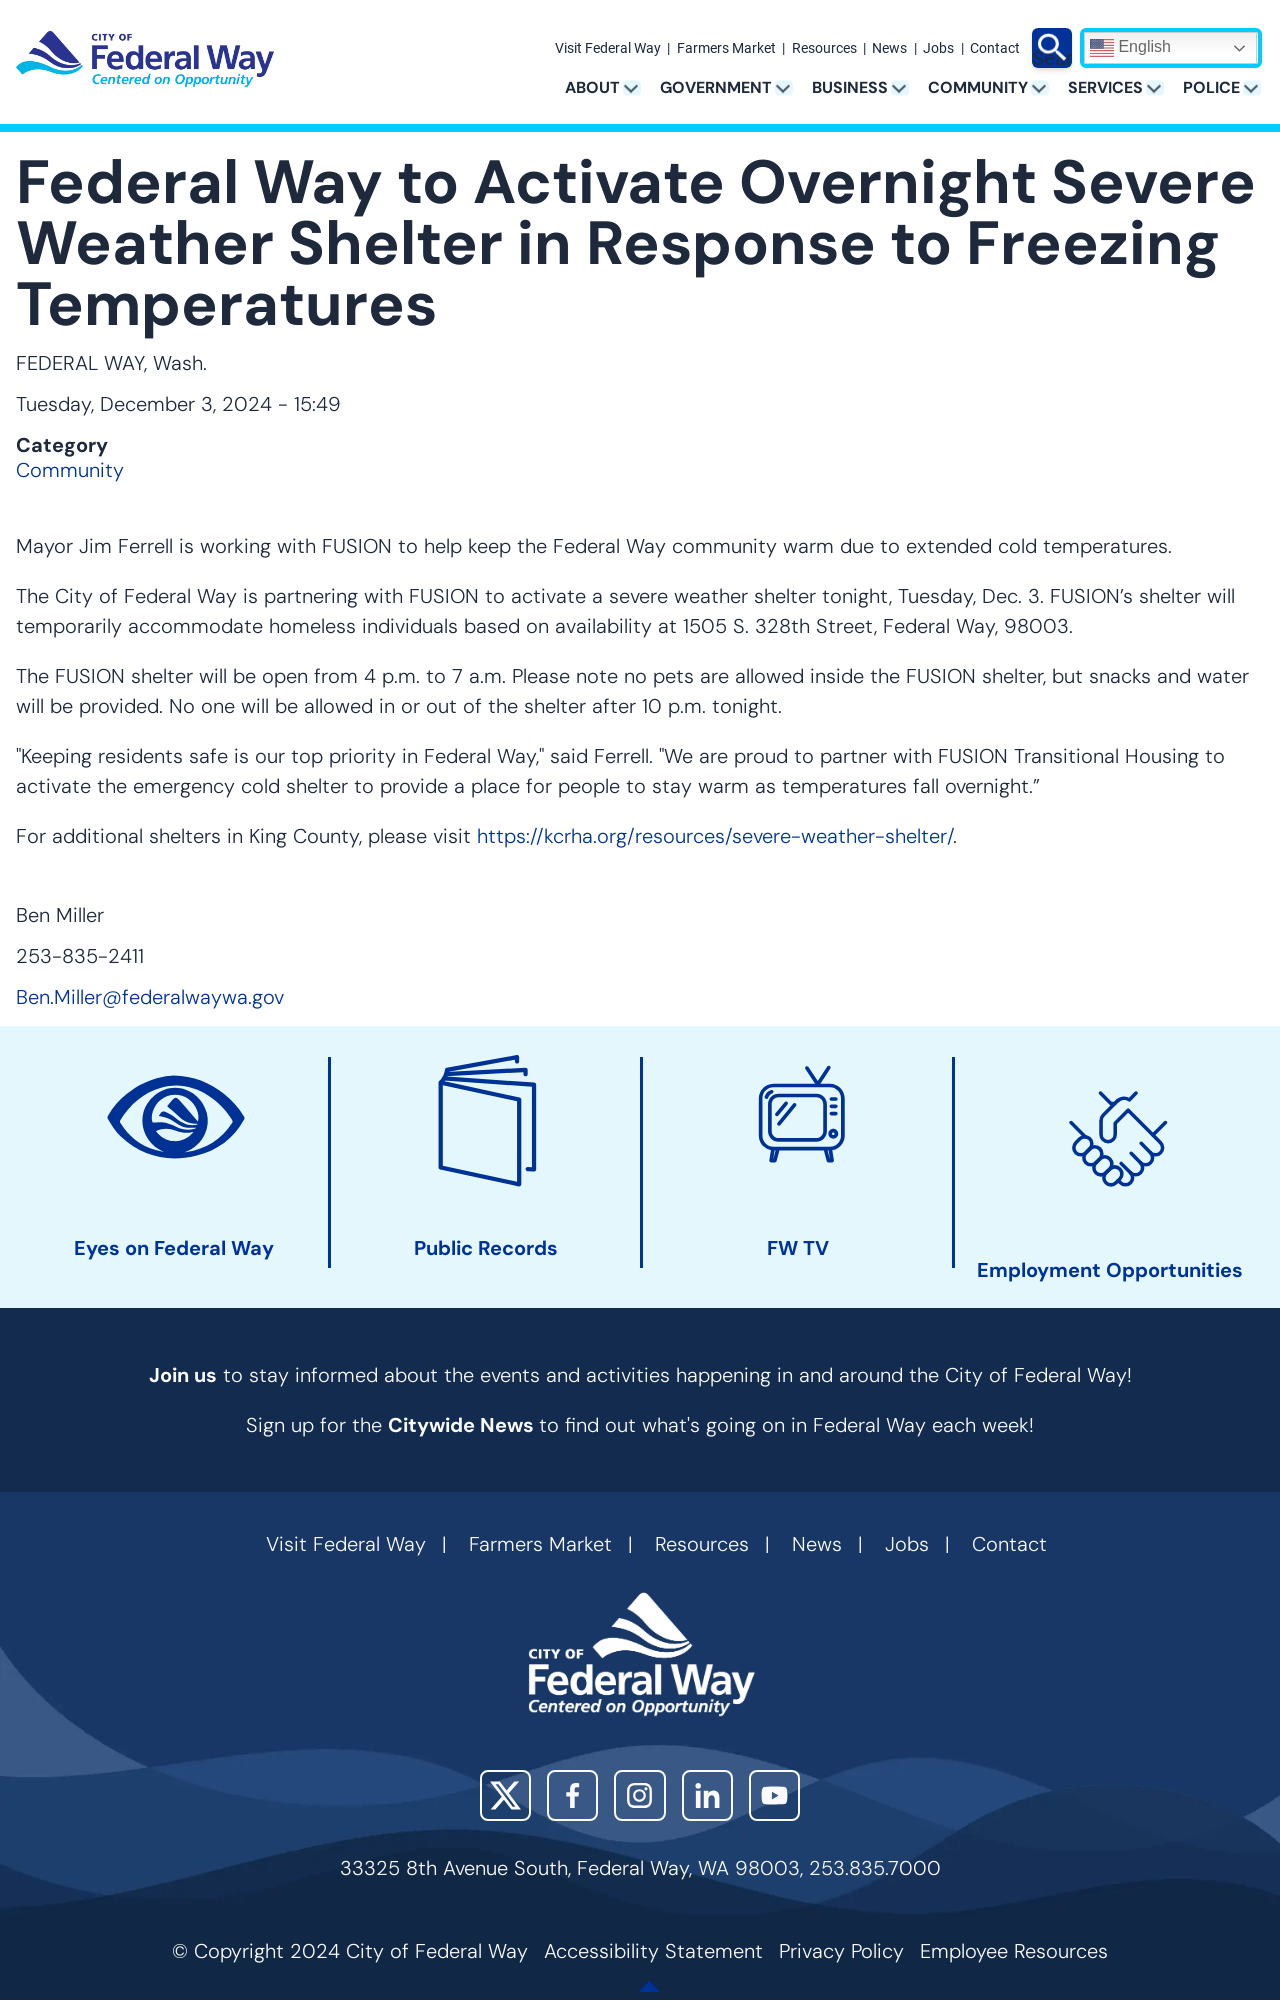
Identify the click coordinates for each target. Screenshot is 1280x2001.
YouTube (774, 1795)
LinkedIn (707, 1795)
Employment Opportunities (1110, 1270)
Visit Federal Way (608, 49)
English (1130, 48)
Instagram (639, 1795)
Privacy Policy (841, 1951)
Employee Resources (1014, 1951)
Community (70, 470)
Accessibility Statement (653, 1951)
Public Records (486, 1248)
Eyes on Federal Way (174, 1248)
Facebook (572, 1795)
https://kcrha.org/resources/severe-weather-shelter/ (715, 836)
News (889, 49)
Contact (995, 49)
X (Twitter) (505, 1795)
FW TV (798, 1248)
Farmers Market (726, 49)
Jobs (938, 49)
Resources (824, 49)
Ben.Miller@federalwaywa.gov (150, 997)
